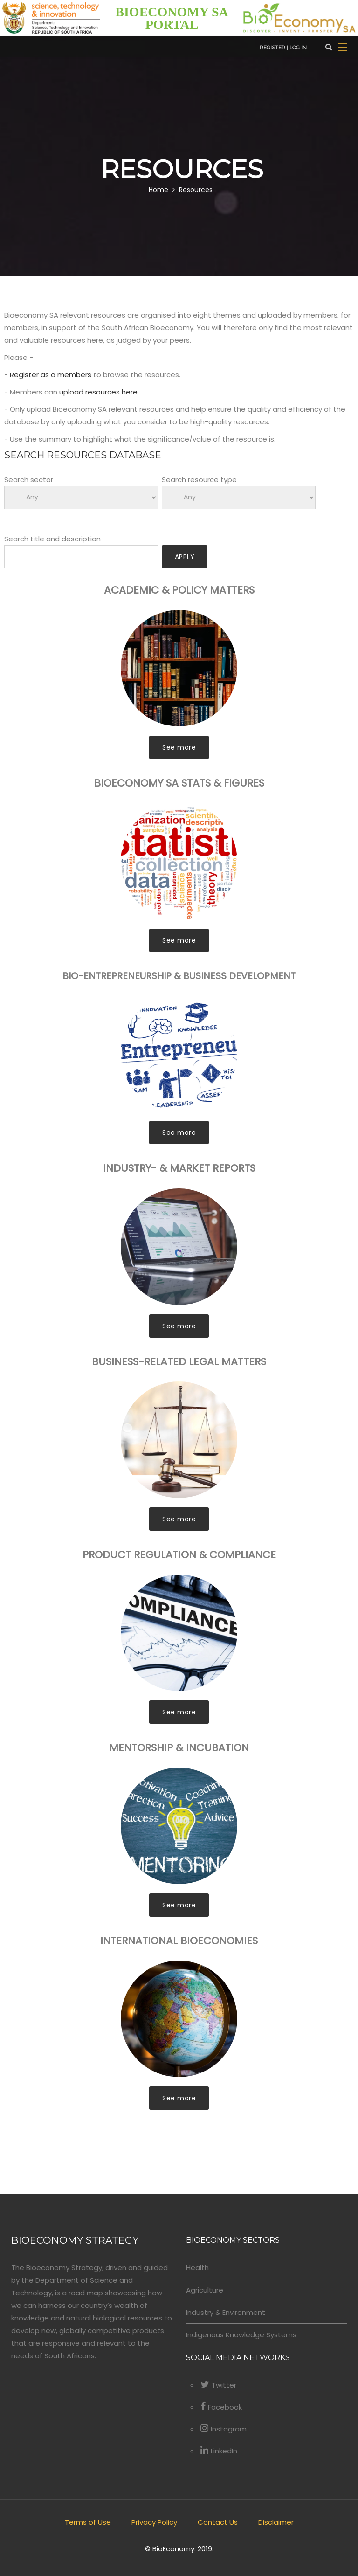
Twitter (218, 2385)
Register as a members (50, 375)
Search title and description (52, 539)
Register (272, 47)
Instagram (223, 2429)
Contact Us (218, 2522)
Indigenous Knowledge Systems (241, 2335)
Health (197, 2267)
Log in (298, 47)
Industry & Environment (225, 2312)
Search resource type (199, 479)
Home (158, 190)
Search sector (28, 479)
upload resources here (98, 392)
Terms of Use (88, 2522)
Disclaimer (276, 2522)
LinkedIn (218, 2451)
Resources (196, 190)
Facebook (221, 2407)
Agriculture (204, 2290)
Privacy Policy (154, 2522)
